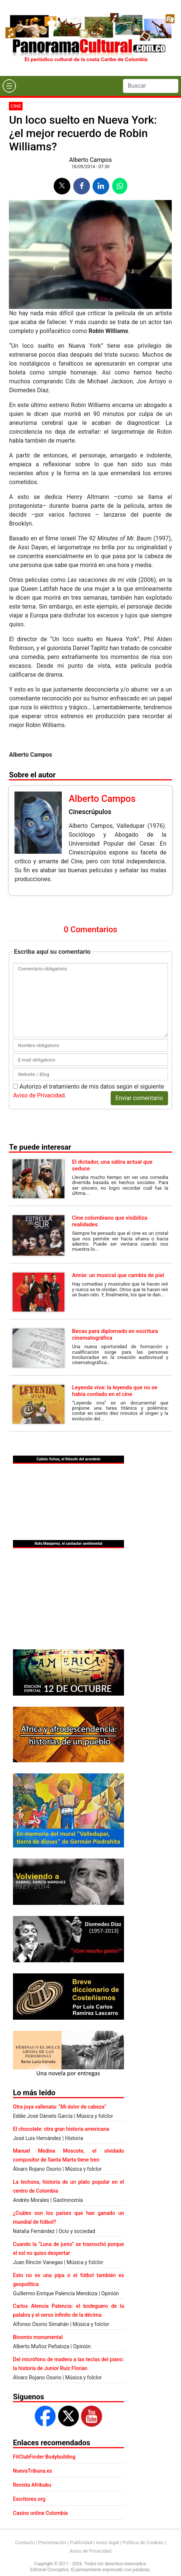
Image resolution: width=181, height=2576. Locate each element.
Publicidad (81, 2542)
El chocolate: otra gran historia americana (61, 2129)
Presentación (52, 2542)
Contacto (25, 2542)
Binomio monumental (38, 2337)
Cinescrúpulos (89, 812)
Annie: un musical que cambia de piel (118, 1275)
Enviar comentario (139, 1098)
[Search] (150, 86)
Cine (15, 106)
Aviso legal (107, 2542)
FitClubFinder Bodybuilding (44, 2457)
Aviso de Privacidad (38, 1095)
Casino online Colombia (40, 2513)
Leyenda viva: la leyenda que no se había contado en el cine (114, 1390)
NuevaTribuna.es (32, 2471)
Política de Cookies (143, 2542)
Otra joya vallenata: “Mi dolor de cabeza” (59, 2107)
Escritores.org (29, 2499)
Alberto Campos (90, 159)
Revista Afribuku (32, 2485)
